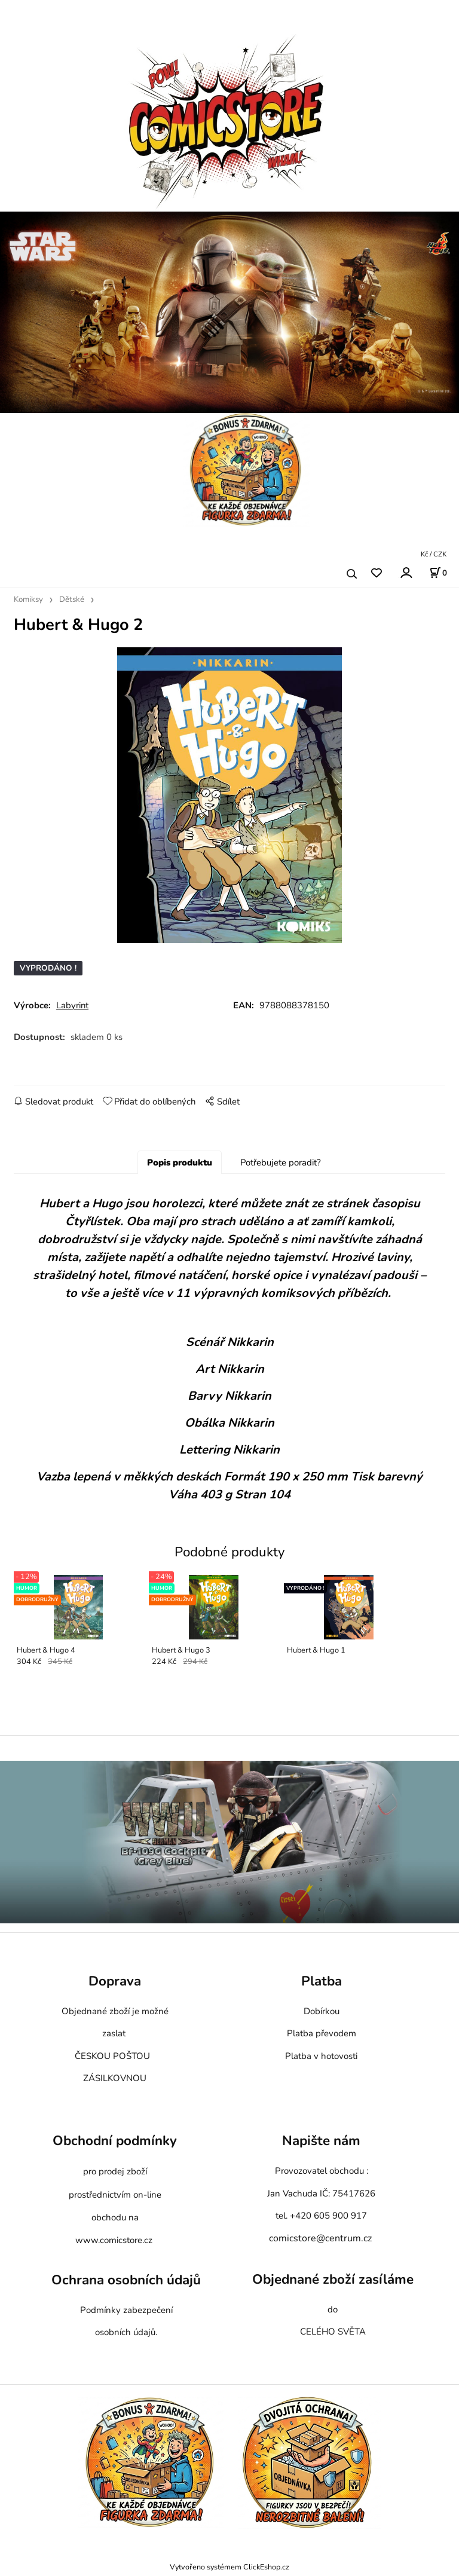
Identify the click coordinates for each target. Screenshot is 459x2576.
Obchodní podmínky (115, 2143)
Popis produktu (179, 1165)
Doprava (114, 1984)
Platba (321, 1984)
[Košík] (438, 572)
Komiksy (28, 599)
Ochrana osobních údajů (126, 2283)
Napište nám (321, 2143)
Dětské (71, 599)
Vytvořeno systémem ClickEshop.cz (229, 2569)
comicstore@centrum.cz (320, 2241)
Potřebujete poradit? (280, 1165)
